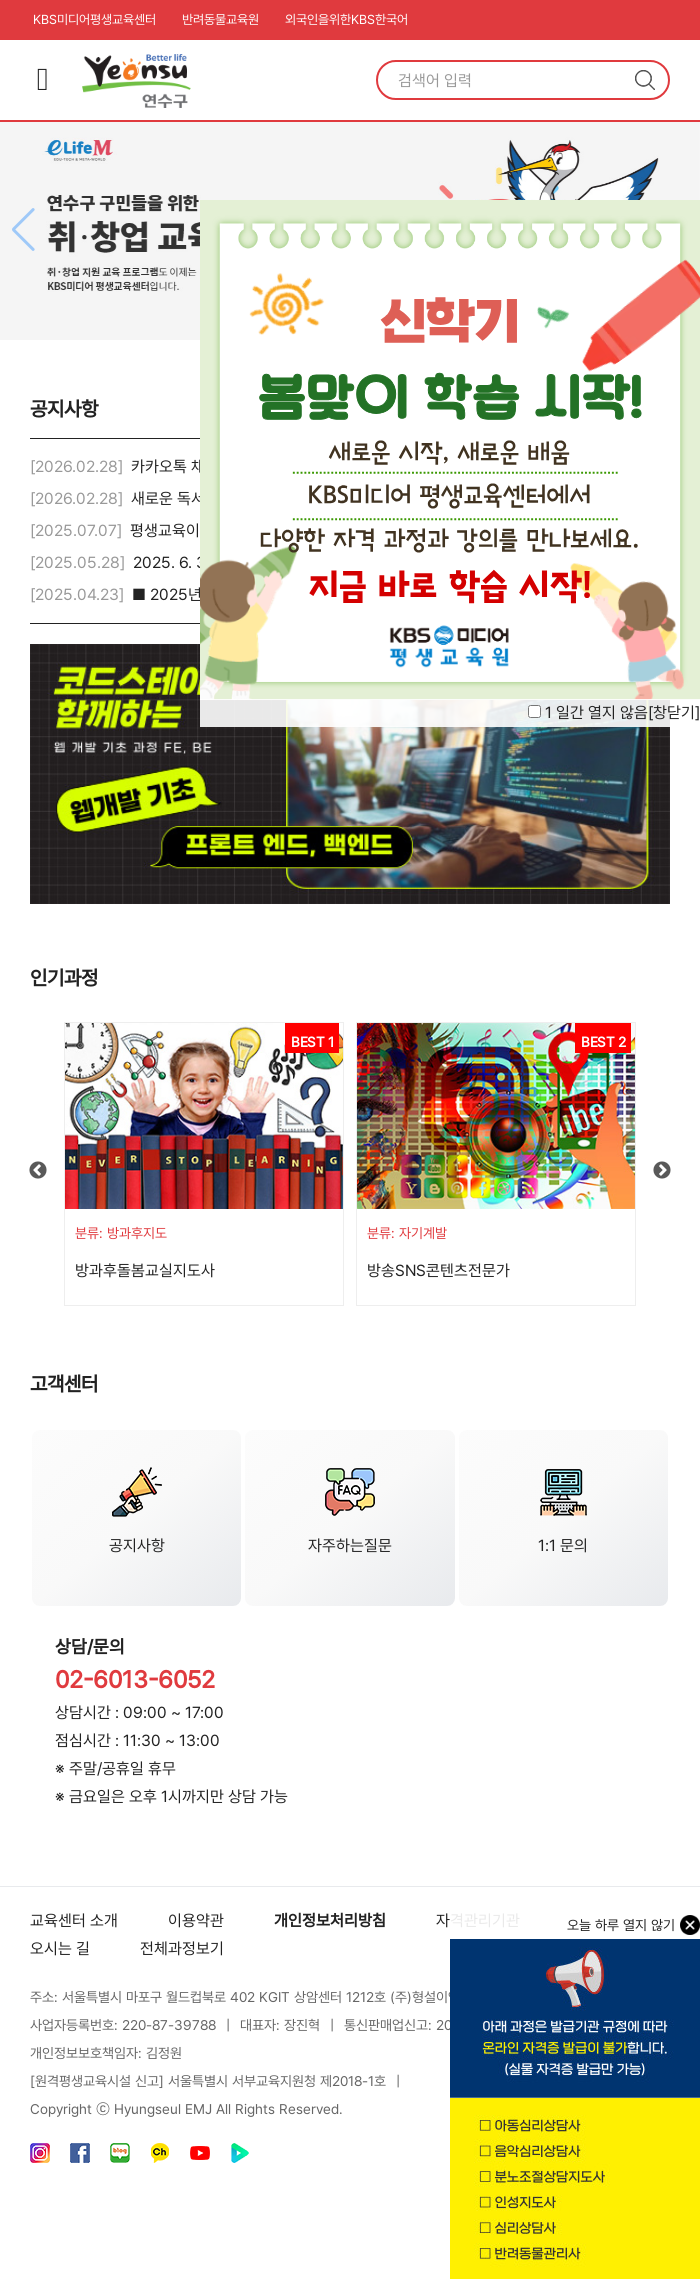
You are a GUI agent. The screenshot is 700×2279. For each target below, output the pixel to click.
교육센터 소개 (74, 1920)
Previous (38, 1171)
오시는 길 (60, 1948)
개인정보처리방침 (330, 1920)
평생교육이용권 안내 (195, 530)
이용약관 (196, 1920)
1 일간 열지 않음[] (622, 712)
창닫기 (674, 712)
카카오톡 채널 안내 (191, 466)
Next (662, 1171)
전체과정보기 (182, 1948)
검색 (645, 80)
